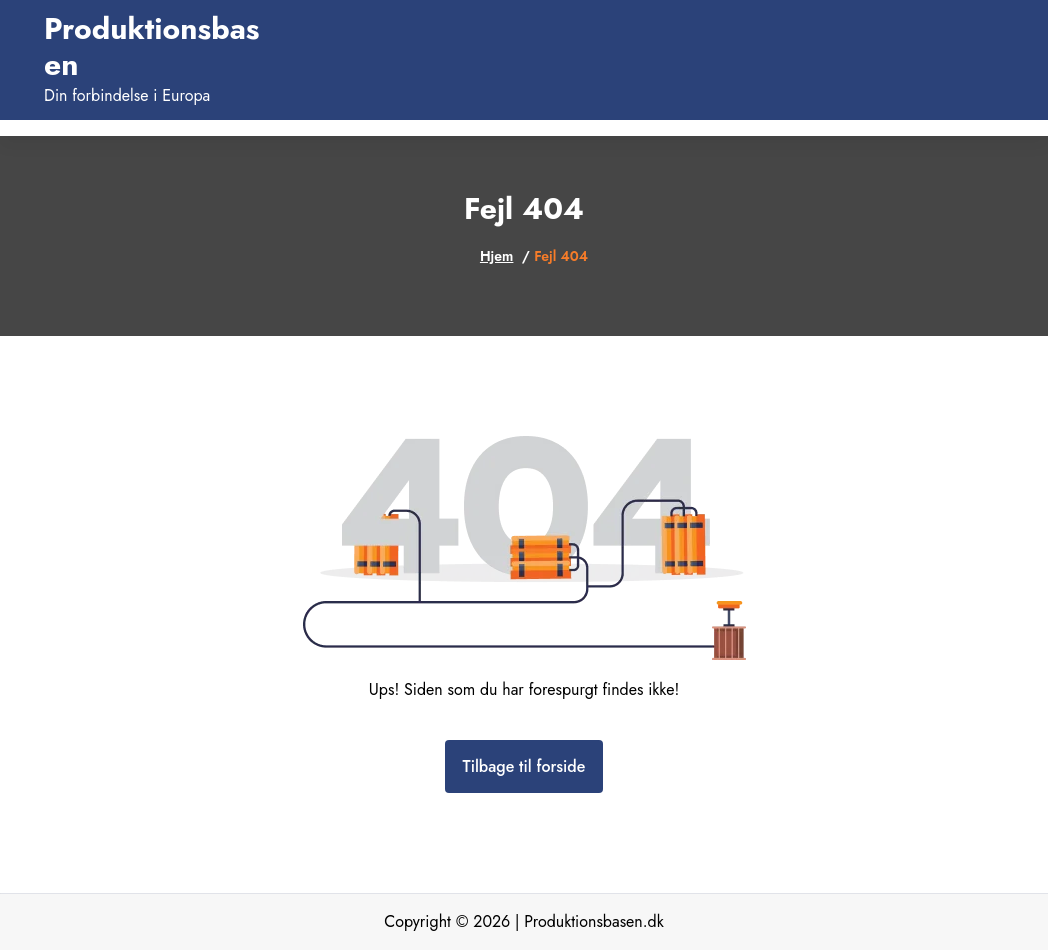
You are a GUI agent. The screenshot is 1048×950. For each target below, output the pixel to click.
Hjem (497, 256)
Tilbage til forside (524, 766)
